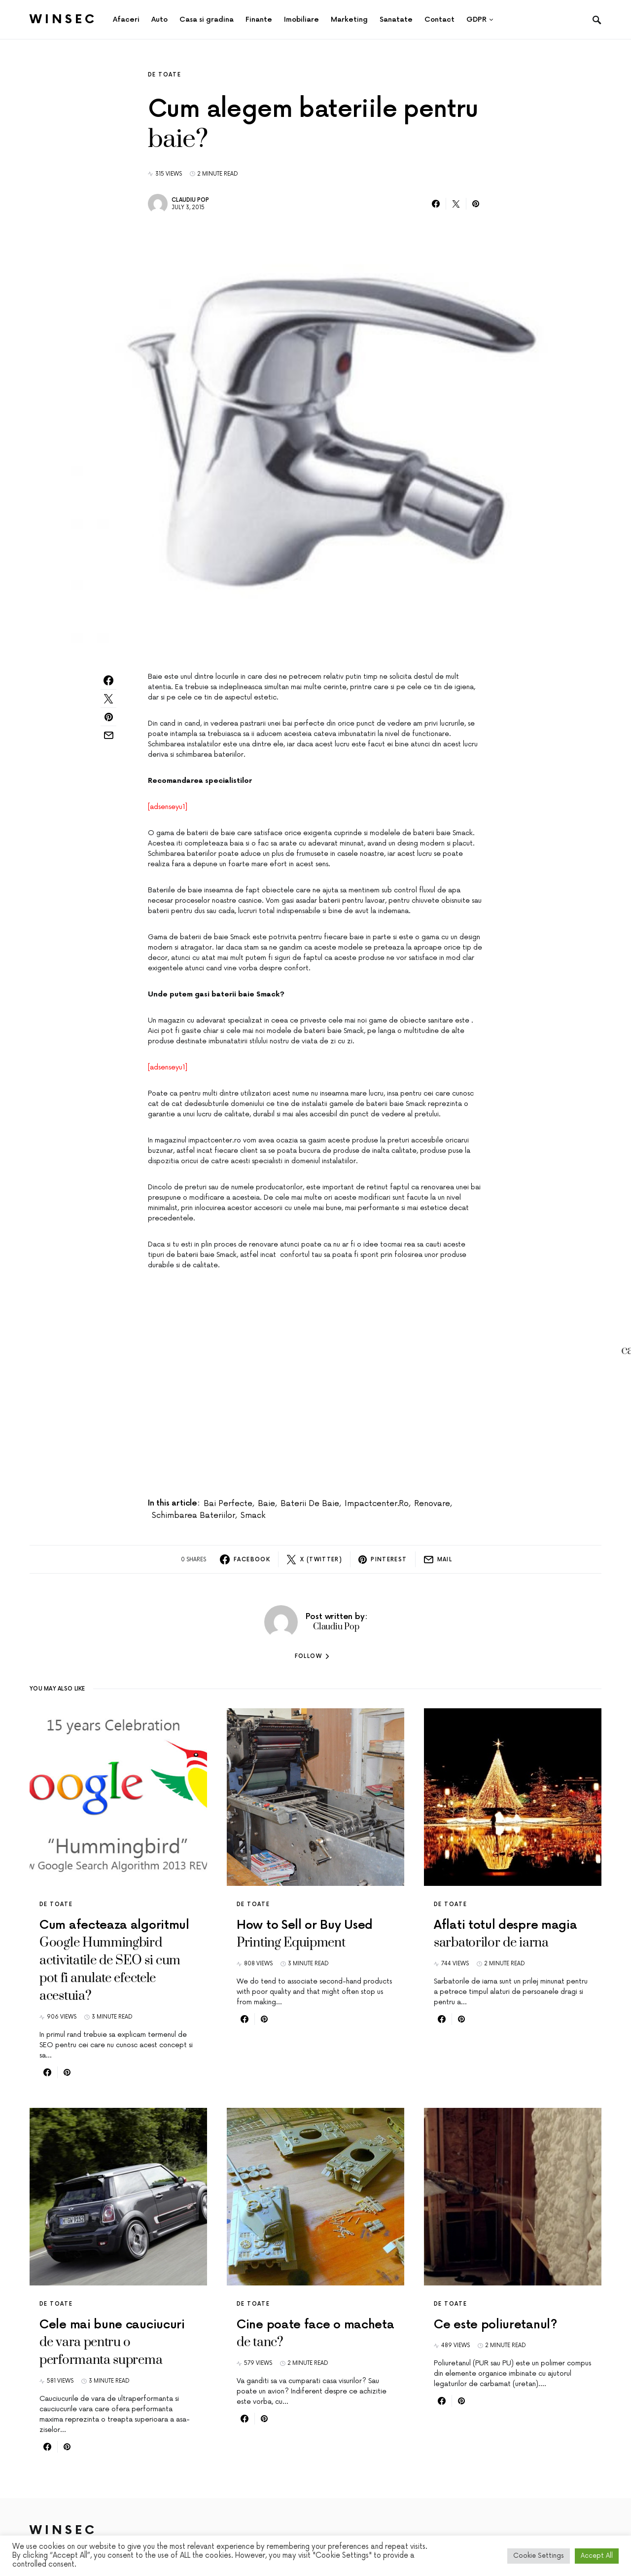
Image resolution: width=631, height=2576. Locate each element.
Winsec (63, 19)
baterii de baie (309, 1504)
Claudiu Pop (190, 200)
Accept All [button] (597, 2556)
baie (266, 1504)
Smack (253, 1515)
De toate (164, 75)
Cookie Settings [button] (538, 2556)
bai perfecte (228, 1504)
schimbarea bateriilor (193, 1515)
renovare (432, 1504)
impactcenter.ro (377, 1504)
